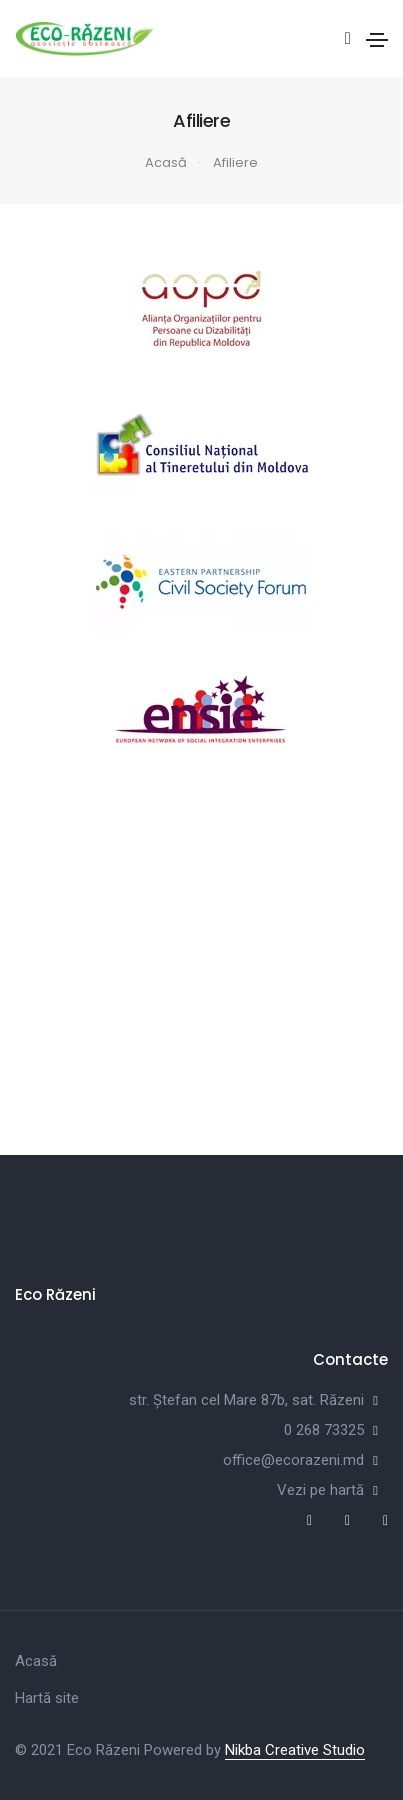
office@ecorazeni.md (293, 1460)
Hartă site (47, 1698)
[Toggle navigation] (377, 40)
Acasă (166, 162)
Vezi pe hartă (320, 1490)
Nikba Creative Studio (295, 1750)
